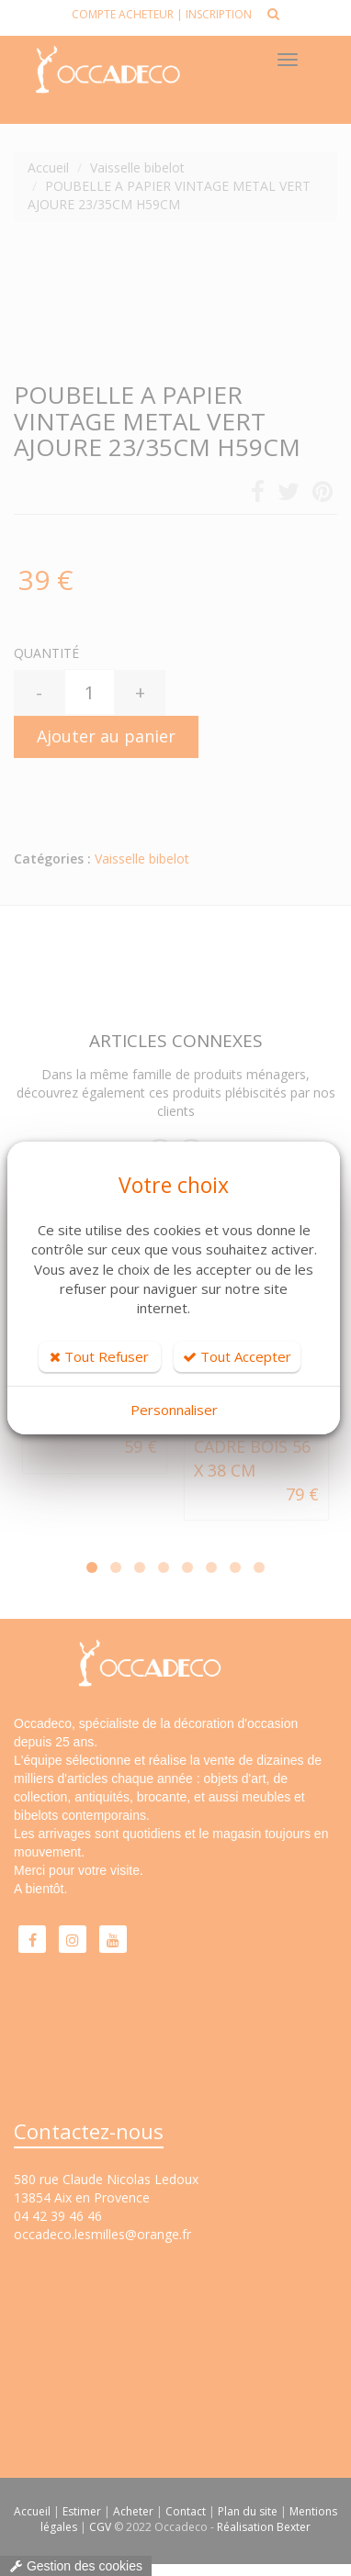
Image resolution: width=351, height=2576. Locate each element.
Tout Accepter (237, 1356)
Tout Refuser (99, 1356)
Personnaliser (174, 1409)
